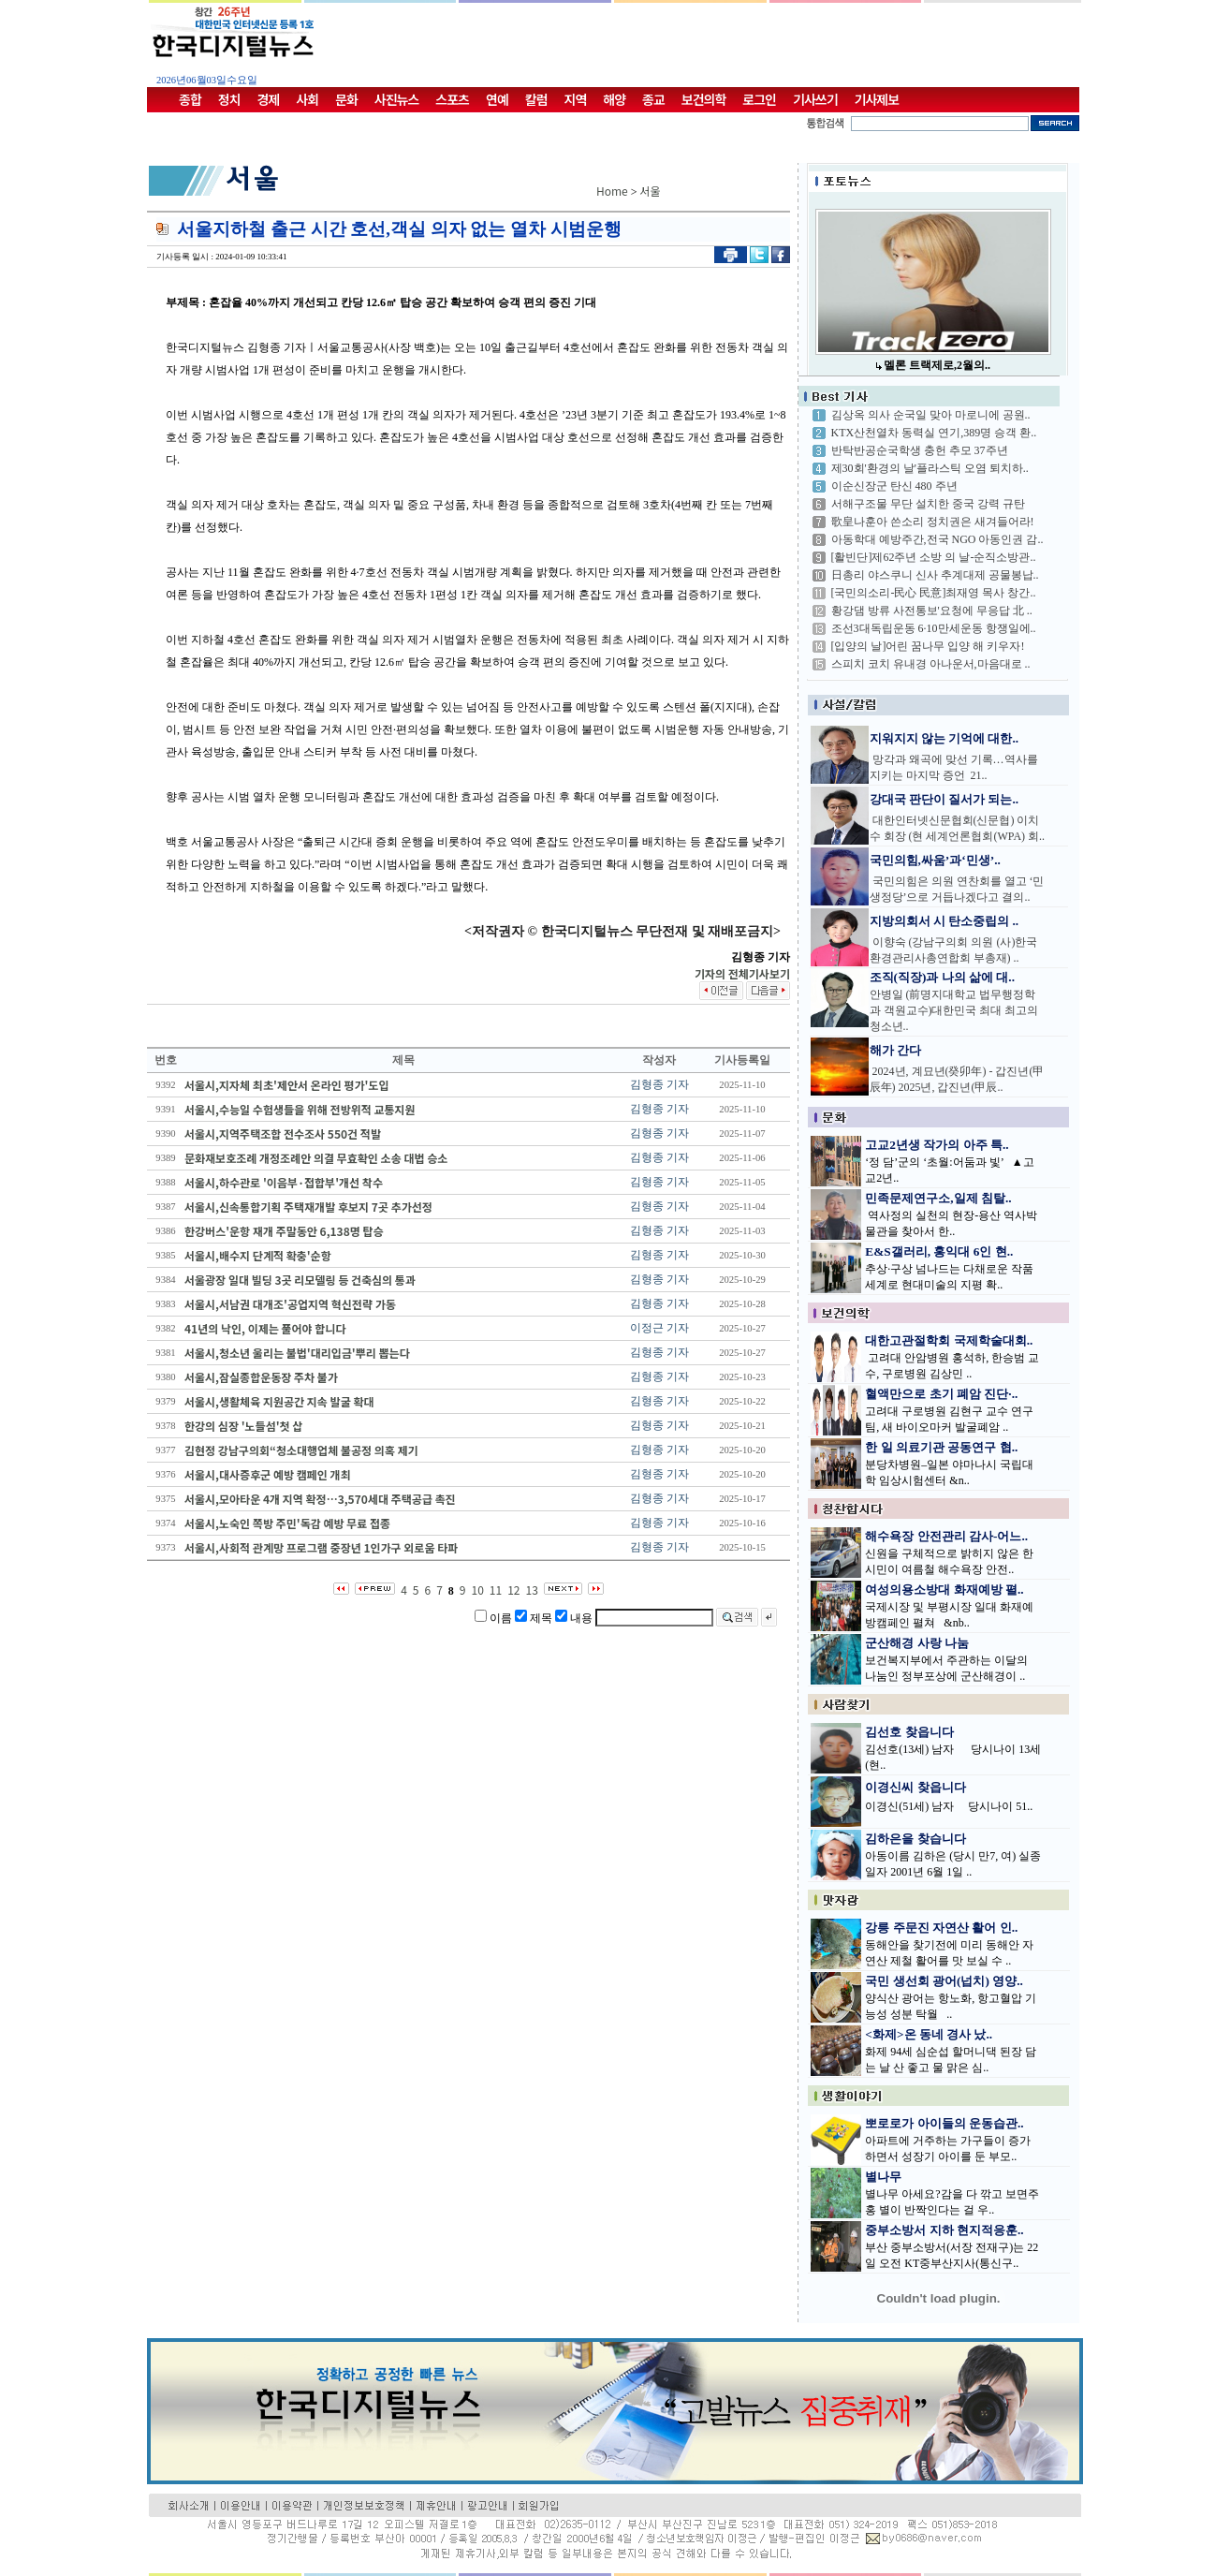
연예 (497, 99)
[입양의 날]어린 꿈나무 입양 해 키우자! (928, 646)
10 (478, 1589)
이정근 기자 (659, 1327)
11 (496, 1589)
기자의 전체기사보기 (742, 973)
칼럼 (536, 99)
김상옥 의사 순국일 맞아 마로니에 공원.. (931, 414)
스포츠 (452, 99)
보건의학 (703, 99)
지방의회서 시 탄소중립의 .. (944, 921)
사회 (307, 99)
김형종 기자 (659, 1084)
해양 (614, 99)
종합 (190, 99)
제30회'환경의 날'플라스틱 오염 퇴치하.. (930, 468)
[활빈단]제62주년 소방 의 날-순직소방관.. (933, 557)
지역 (575, 99)
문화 (346, 99)
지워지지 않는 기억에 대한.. (944, 738)
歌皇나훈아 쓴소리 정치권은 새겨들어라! (932, 521)
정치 (229, 99)
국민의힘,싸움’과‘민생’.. (935, 860)
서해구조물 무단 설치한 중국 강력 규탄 (928, 503)
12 (513, 1589)
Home (612, 191)
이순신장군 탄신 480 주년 (894, 486)
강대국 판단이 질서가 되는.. (944, 799)
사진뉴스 (396, 99)
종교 (653, 99)
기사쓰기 (815, 99)
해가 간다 (895, 1050)
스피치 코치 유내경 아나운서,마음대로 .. (931, 663)
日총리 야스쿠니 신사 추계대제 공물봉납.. (935, 574)
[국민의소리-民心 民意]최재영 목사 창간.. (933, 592)
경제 (268, 99)
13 (532, 1589)
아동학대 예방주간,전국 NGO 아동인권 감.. (937, 539)
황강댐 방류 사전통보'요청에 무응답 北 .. (931, 610)
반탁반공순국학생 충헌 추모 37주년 (919, 450)
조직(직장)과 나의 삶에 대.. (943, 977)
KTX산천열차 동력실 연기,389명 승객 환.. (934, 432)
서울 (650, 191)
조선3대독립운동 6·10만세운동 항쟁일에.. (933, 628)
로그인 (759, 99)
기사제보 (877, 99)
